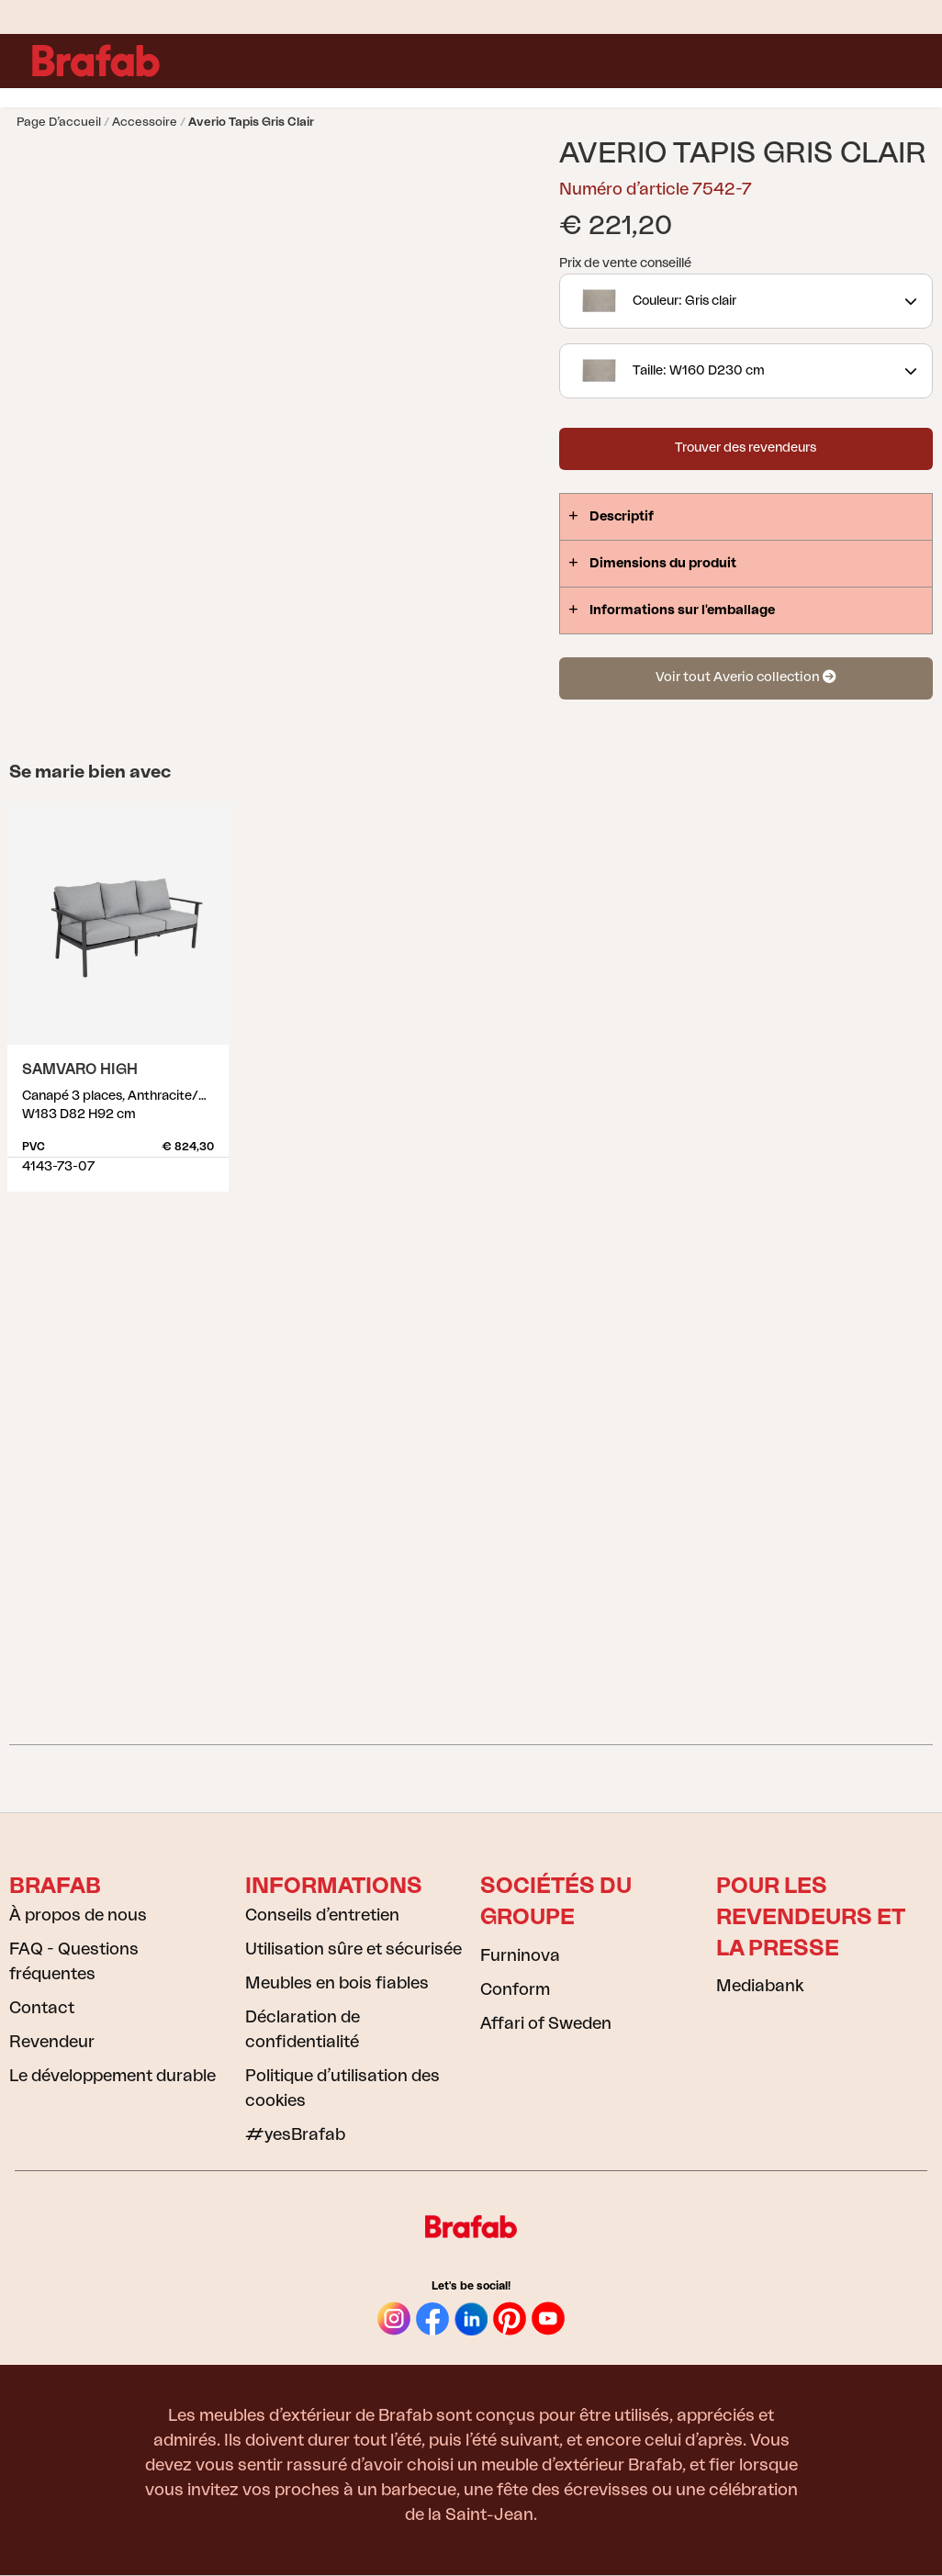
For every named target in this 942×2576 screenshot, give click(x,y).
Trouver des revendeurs (745, 448)
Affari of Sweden (545, 2023)
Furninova (520, 1955)
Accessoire (144, 122)
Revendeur (52, 2041)
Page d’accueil (59, 122)
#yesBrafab (295, 2134)
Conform (515, 1989)
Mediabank (759, 1985)
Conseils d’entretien (322, 1915)
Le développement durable (112, 2075)
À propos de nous (78, 1915)
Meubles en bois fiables (337, 1983)
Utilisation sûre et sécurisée (353, 1949)
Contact (41, 2007)
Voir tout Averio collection (745, 677)
